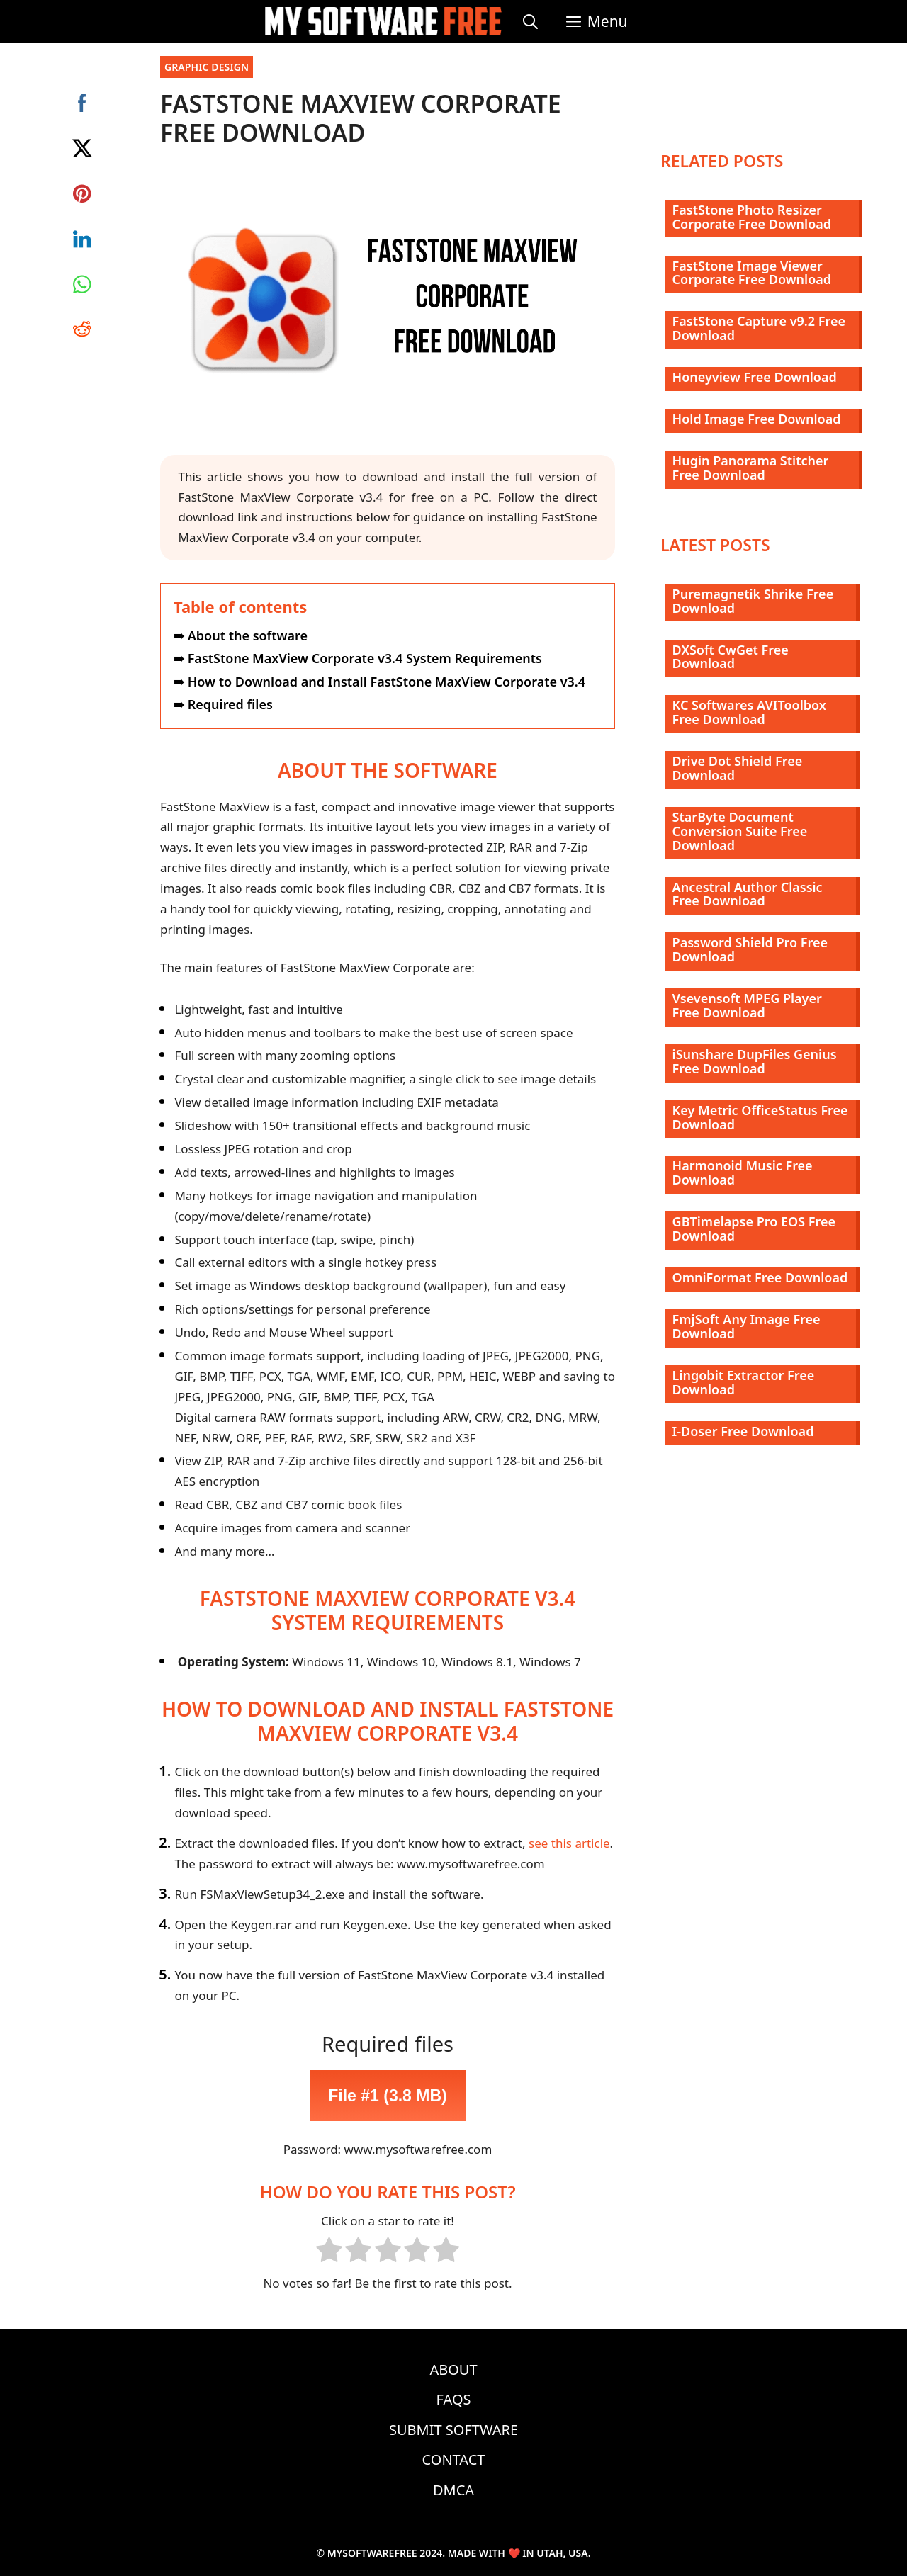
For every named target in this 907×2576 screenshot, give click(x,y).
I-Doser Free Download (743, 1431)
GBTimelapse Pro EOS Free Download (753, 1228)
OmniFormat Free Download (760, 1277)
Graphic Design (206, 67)
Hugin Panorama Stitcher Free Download (750, 467)
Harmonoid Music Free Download (742, 1172)
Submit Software (453, 2429)
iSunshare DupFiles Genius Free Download (754, 1061)
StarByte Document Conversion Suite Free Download (740, 831)
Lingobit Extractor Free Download (743, 1382)
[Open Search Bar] (530, 21)
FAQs (453, 2399)
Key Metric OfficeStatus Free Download (760, 1117)
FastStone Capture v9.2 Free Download (758, 328)
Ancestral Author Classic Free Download (747, 894)
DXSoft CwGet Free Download (730, 656)
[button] (597, 21)
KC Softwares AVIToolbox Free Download (749, 712)
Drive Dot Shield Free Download (737, 768)
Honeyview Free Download (754, 376)
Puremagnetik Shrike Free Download (753, 600)
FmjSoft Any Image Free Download (746, 1326)
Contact (453, 2459)
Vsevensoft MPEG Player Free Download (747, 1005)
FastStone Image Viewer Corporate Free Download (752, 272)
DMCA (453, 2489)
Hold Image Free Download (756, 418)
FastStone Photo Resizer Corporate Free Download (752, 216)
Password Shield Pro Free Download (750, 949)
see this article (569, 1843)
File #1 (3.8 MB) (387, 2095)
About (453, 2369)
